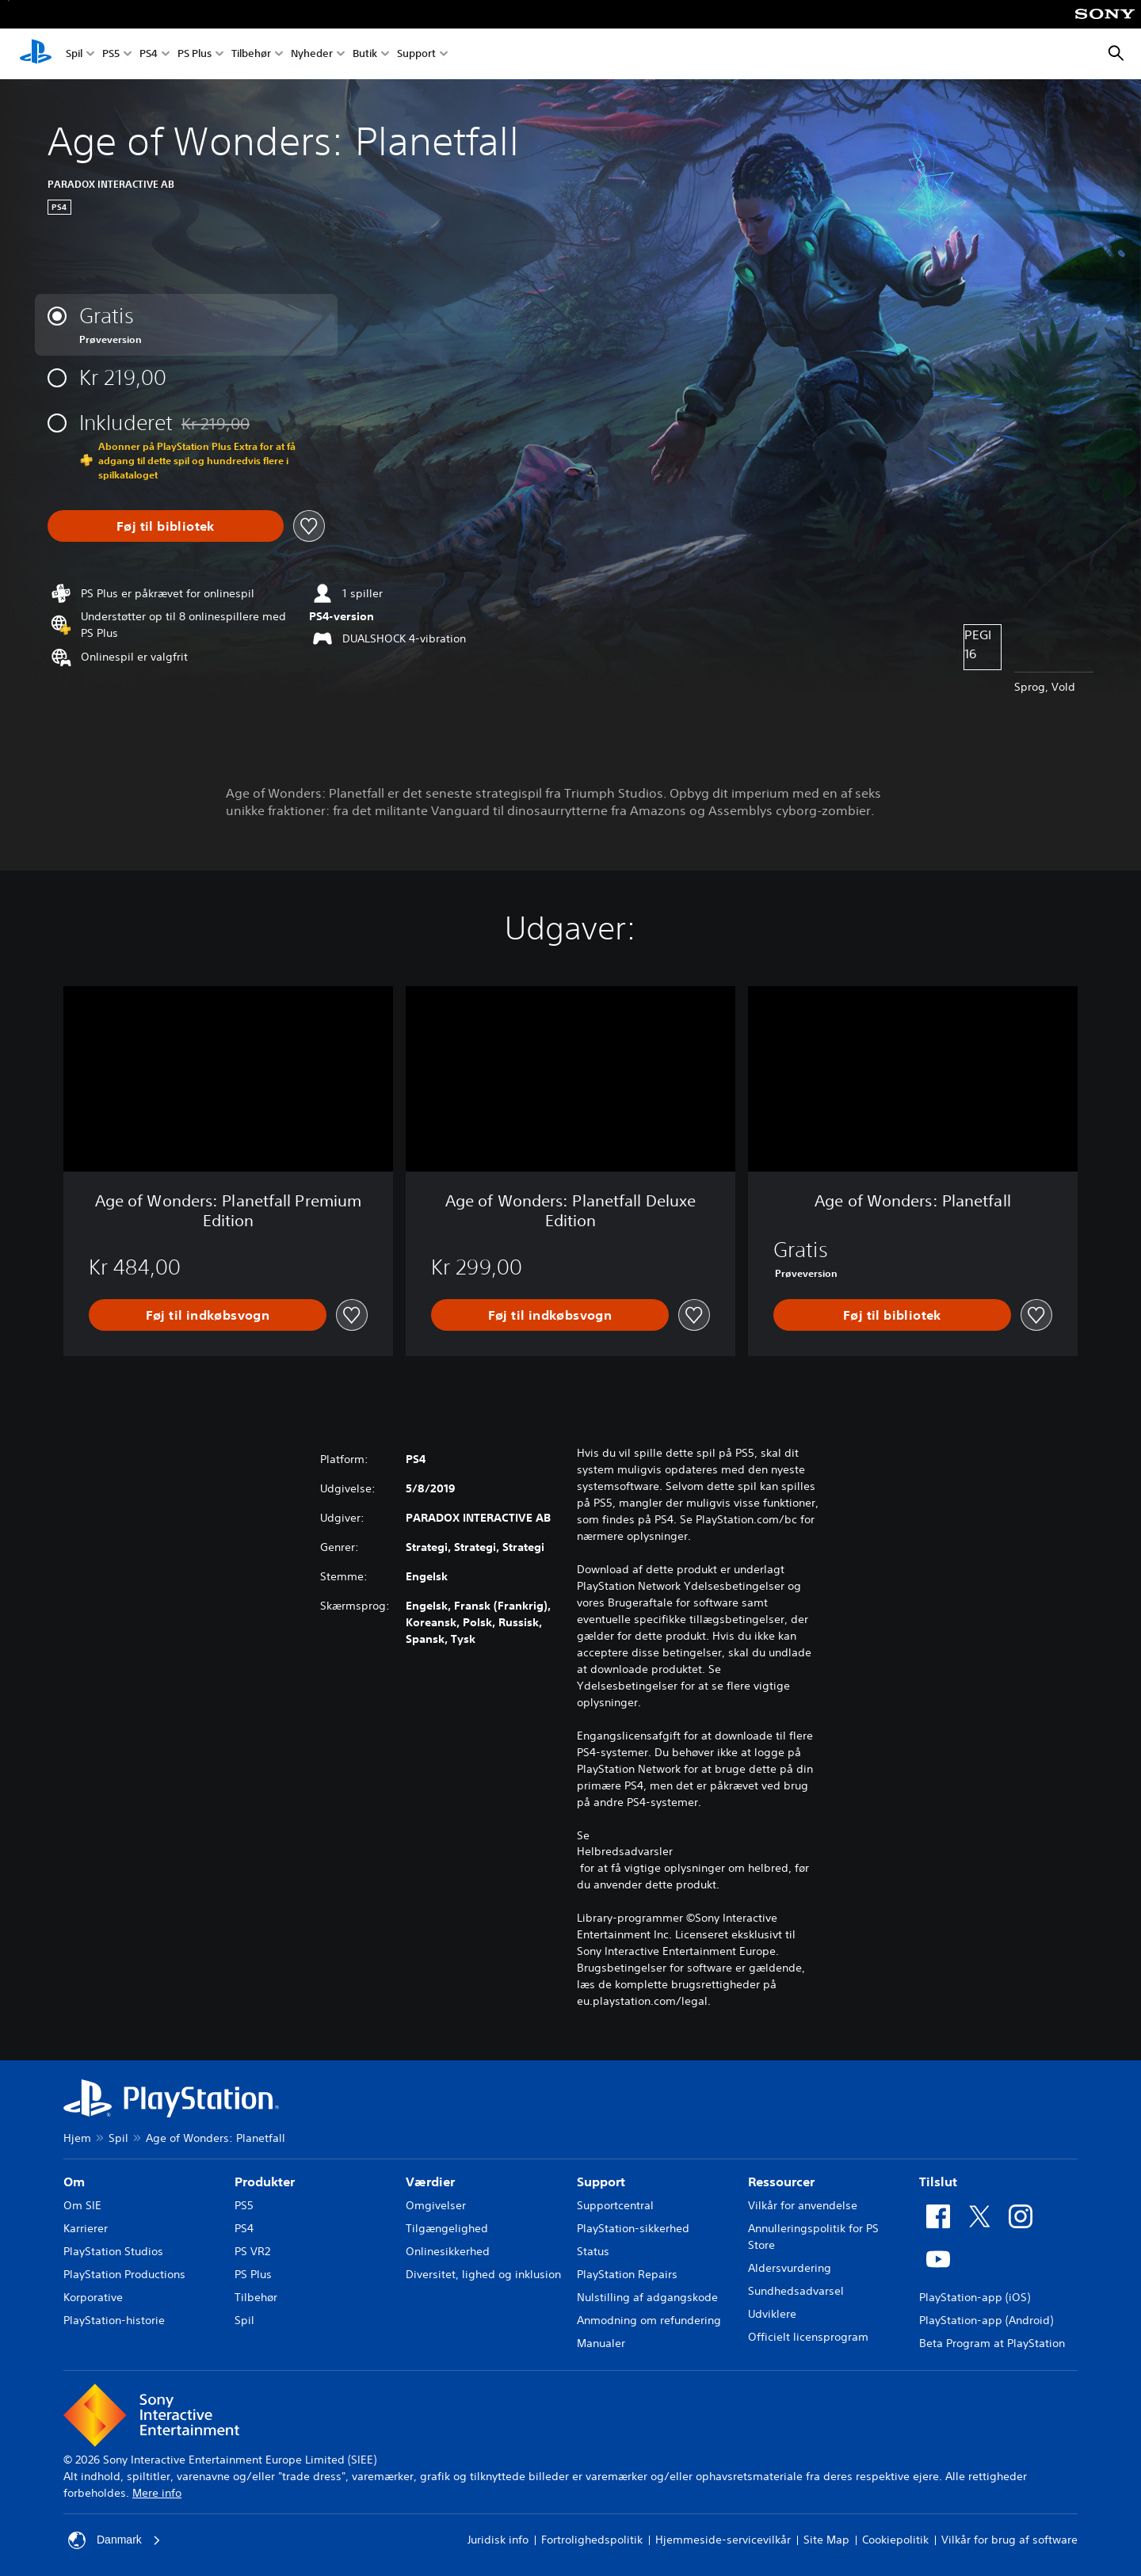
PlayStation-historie (114, 2320)
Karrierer (85, 2228)
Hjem (77, 2138)
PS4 (148, 54)
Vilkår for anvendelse (802, 2205)
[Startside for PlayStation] (35, 53)
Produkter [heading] (265, 2181)
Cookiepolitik (895, 2539)
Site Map (826, 2539)
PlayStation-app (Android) (986, 2320)
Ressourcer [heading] (781, 2181)
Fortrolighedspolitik (592, 2539)
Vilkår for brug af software (1009, 2539)
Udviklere (772, 2314)
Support (416, 54)
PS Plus (194, 54)
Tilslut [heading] (938, 2181)
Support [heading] (601, 2181)
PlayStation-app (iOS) (974, 2297)
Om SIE (82, 2205)
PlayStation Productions (124, 2274)
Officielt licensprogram (808, 2337)
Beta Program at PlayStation (992, 2343)
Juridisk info (498, 2539)
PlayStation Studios (113, 2251)
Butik (365, 54)
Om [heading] (74, 2181)
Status (593, 2251)
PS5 (111, 54)
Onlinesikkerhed (448, 2251)
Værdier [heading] (430, 2181)
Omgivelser (436, 2205)
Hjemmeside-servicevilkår (723, 2539)
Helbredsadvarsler (625, 1851)
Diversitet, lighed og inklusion (483, 2274)
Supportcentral (615, 2205)
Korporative (93, 2297)
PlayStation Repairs (627, 2274)
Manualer (601, 2343)
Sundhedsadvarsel (796, 2291)
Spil (74, 54)
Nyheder (312, 54)
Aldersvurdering (789, 2268)
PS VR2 (252, 2251)
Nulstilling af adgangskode (647, 2297)
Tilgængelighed (447, 2228)
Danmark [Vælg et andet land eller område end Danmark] (114, 2540)
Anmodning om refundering (649, 2320)
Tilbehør (251, 54)
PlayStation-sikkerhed (633, 2228)
